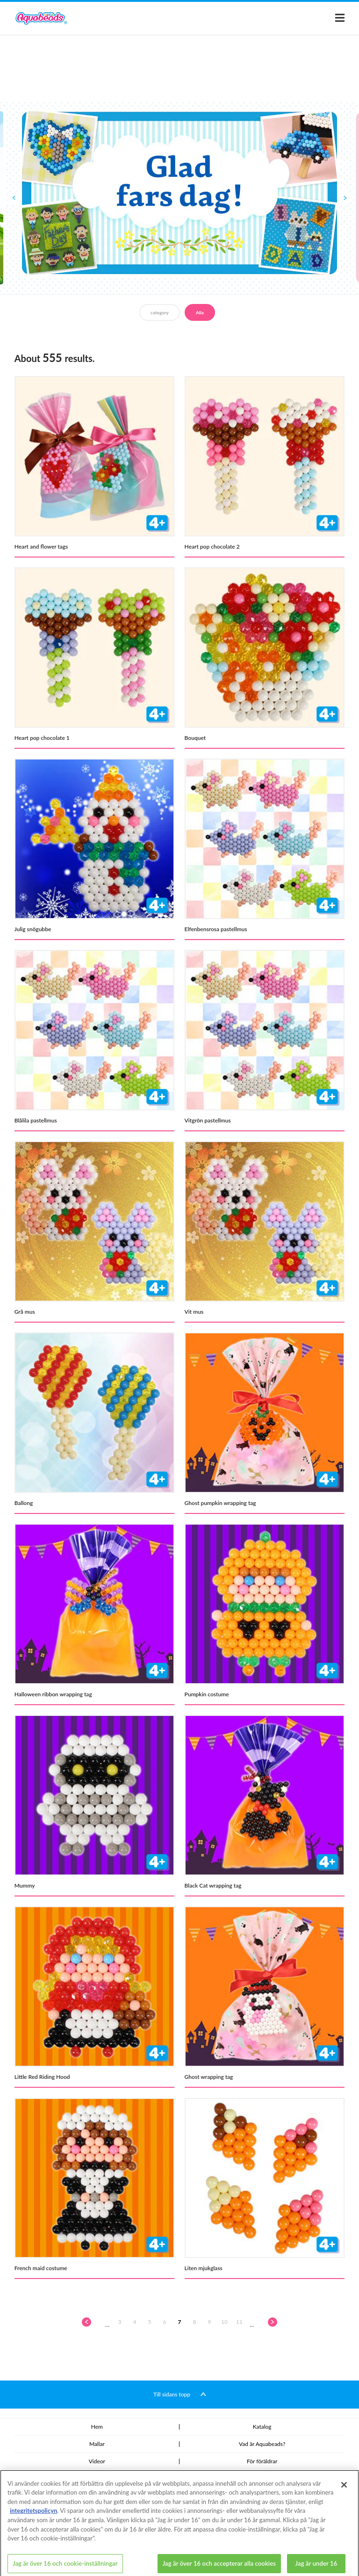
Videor (97, 2461)
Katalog (262, 2426)
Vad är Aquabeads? (262, 2443)
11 (239, 2321)
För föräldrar (262, 2461)
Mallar (97, 2443)
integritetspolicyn (33, 2519)
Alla (200, 312)
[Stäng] (344, 2492)
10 (224, 2321)
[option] (179, 193)
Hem (97, 2426)
